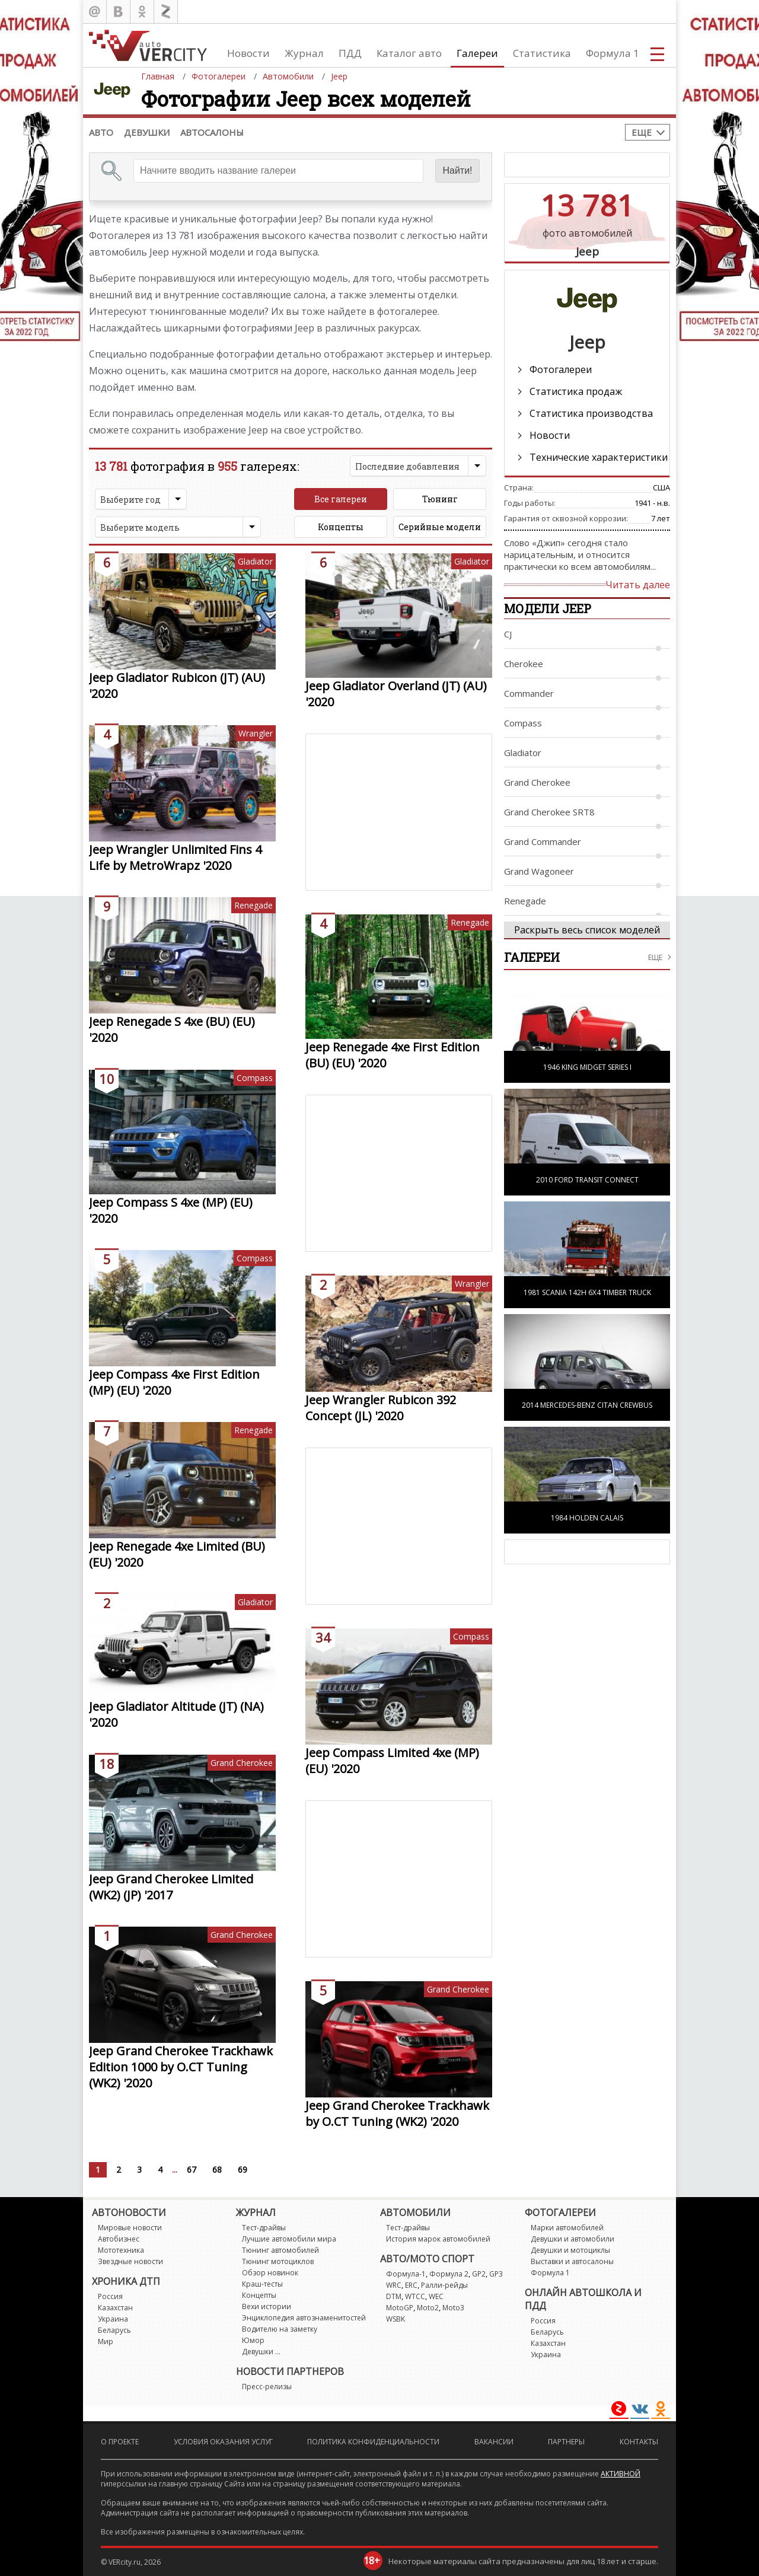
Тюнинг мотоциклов (278, 2261)
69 (242, 2169)
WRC (393, 2285)
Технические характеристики (599, 457)
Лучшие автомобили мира (289, 2239)
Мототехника (121, 2250)
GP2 (479, 2274)
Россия (110, 2296)
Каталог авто (409, 53)
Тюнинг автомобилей (280, 2250)
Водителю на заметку (279, 2329)
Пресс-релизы (267, 2386)
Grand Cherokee (242, 1762)
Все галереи (340, 499)
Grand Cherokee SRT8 (549, 812)
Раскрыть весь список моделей (587, 929)
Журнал (304, 53)
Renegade (253, 905)
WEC (436, 2296)
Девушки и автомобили (572, 2239)
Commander (529, 693)
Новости (248, 53)
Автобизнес (118, 2239)
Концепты (340, 527)
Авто (101, 132)
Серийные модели (439, 527)
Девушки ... (261, 2352)
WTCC (415, 2296)
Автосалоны (212, 132)
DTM (393, 2296)
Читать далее (637, 584)
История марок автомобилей (438, 2239)
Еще (642, 132)
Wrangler (255, 733)
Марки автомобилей (567, 2228)
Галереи (477, 53)
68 (217, 2169)
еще (655, 957)
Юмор (253, 2340)
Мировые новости (130, 2228)
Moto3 (453, 2308)
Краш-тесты (262, 2284)
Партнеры (566, 2442)
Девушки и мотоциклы (570, 2250)
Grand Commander (542, 841)
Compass (255, 1077)
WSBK (395, 2319)
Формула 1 (612, 53)
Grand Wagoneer (539, 871)
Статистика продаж (576, 391)
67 (191, 2169)
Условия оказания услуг (223, 2442)
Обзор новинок (270, 2273)
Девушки (147, 132)
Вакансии (494, 2442)
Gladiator (255, 561)
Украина (113, 2319)
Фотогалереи (561, 369)
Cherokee (523, 663)
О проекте (120, 2442)
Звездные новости (130, 2261)
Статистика (542, 53)
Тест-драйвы (264, 2228)
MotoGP (399, 2308)
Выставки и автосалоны (572, 2261)
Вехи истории (266, 2306)
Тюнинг (440, 499)
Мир (105, 2341)
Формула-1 (406, 2274)
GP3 (496, 2274)
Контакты (639, 2442)
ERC (411, 2285)
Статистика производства (591, 413)
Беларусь (114, 2330)
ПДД (350, 53)
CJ (508, 634)
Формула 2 (448, 2274)
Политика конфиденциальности (373, 2442)
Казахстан (115, 2308)
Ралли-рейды (444, 2285)
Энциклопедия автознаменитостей (304, 2318)
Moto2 (428, 2308)
